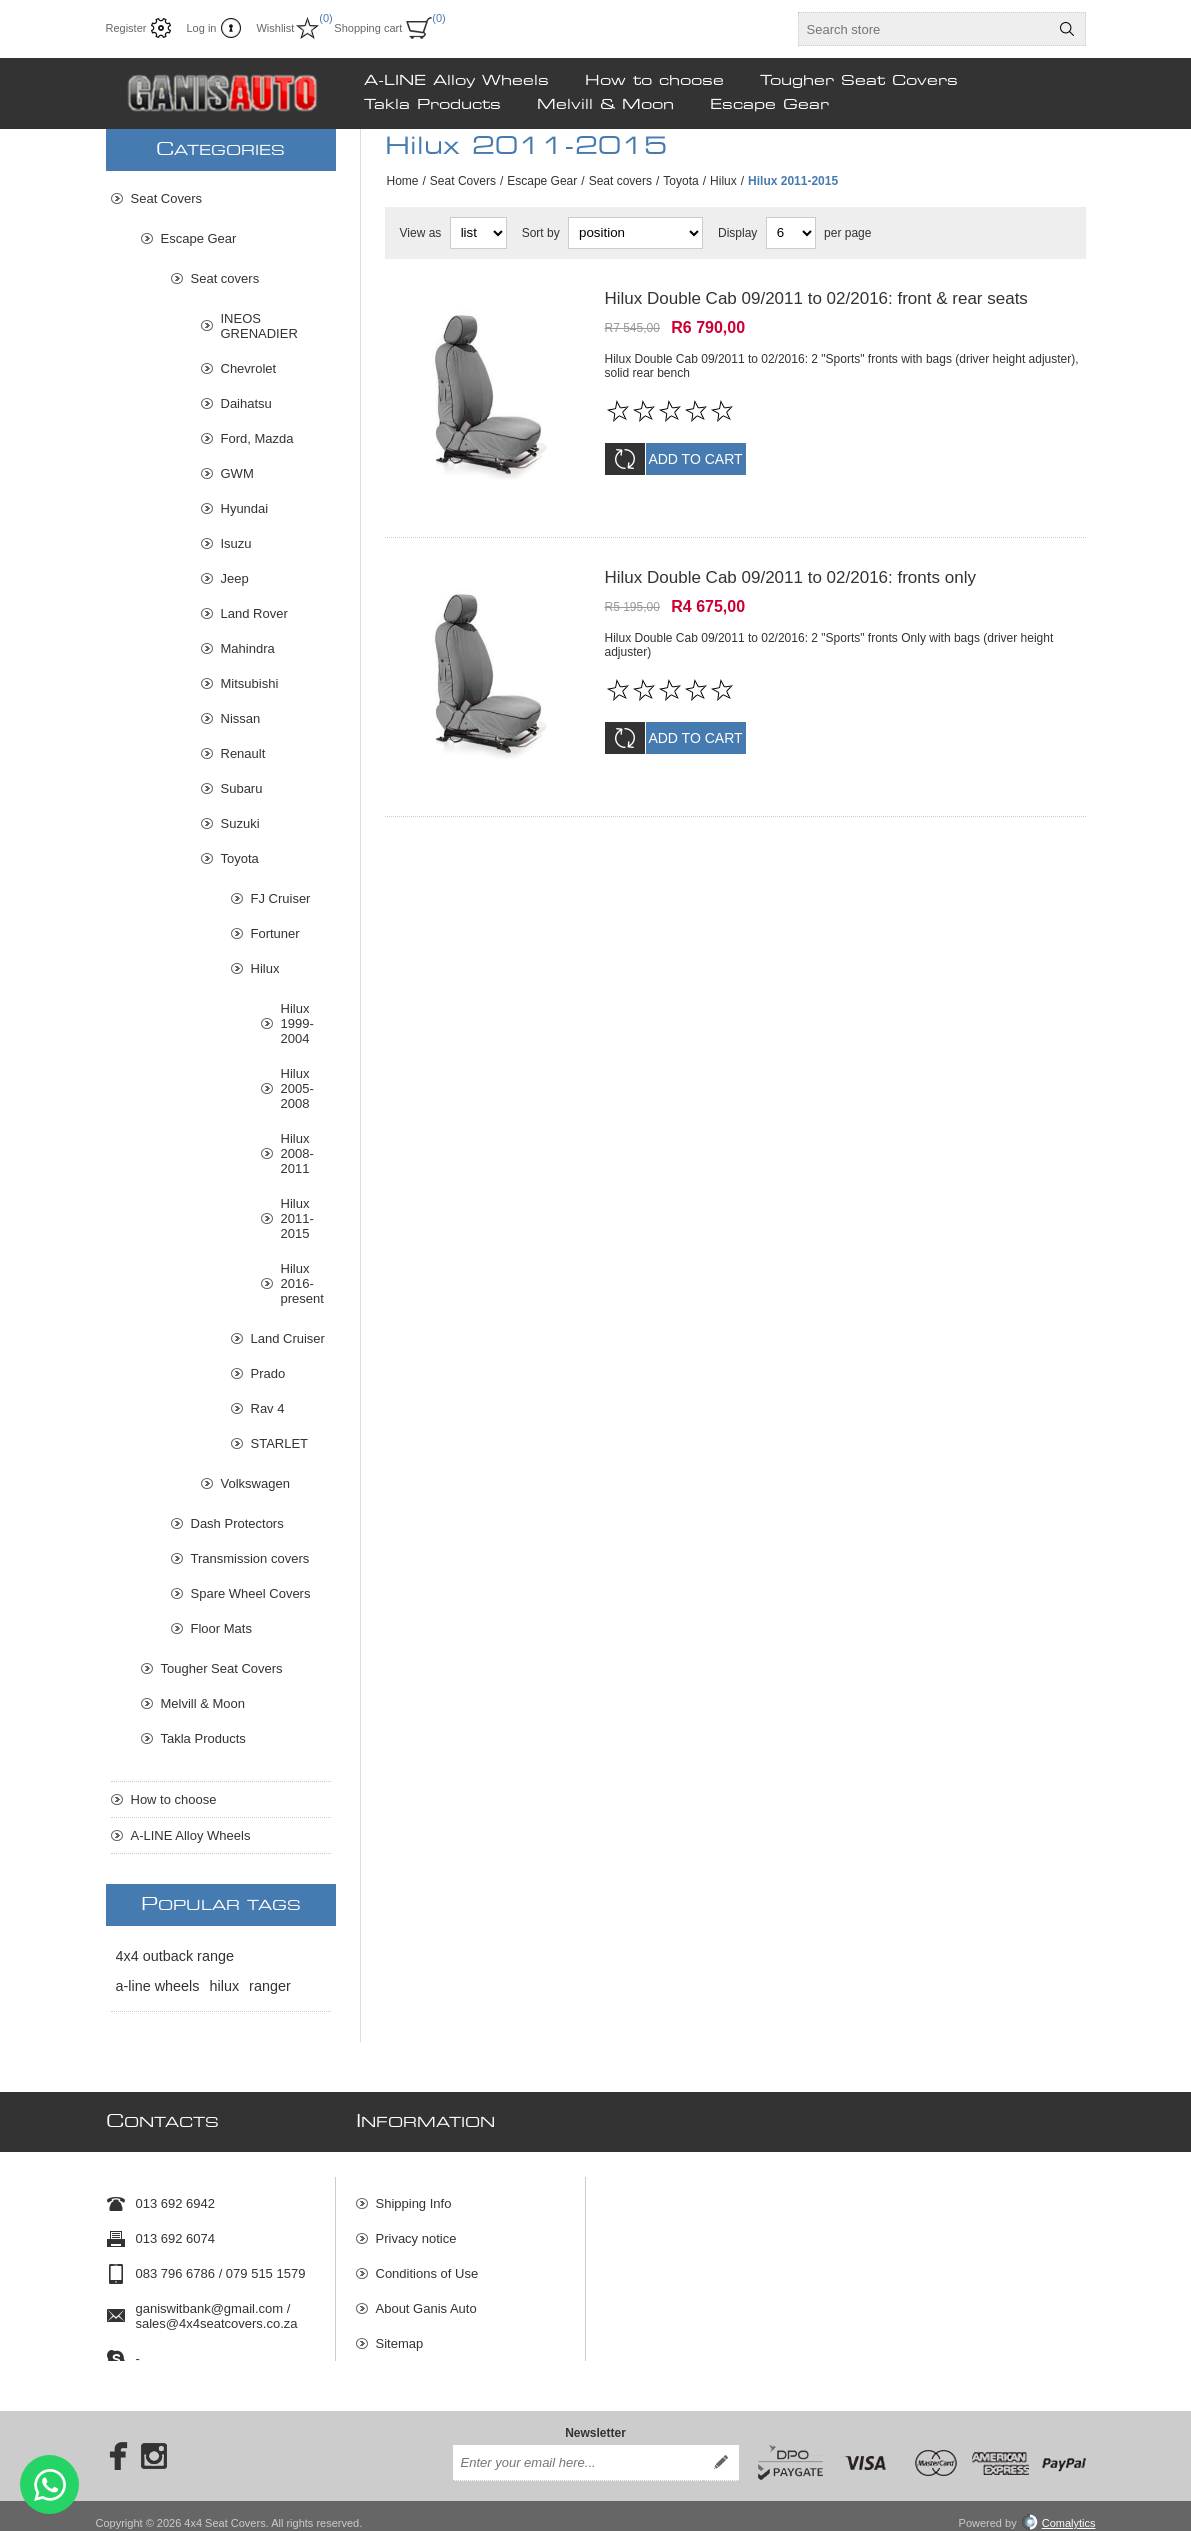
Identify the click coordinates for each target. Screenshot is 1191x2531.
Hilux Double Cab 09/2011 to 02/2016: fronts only (790, 564)
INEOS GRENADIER (259, 326)
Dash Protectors (237, 1523)
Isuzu (236, 543)
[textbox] (924, 29)
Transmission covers (250, 1558)
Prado (268, 1373)
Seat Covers (463, 181)
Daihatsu (246, 403)
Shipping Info (414, 2194)
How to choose (174, 1799)
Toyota (680, 181)
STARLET (280, 1443)
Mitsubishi (250, 683)
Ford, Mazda (257, 438)
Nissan (241, 718)
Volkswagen (255, 1483)
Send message (49, 2484)
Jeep (235, 578)
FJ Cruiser (281, 898)
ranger (270, 1986)
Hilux (723, 181)
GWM (237, 473)
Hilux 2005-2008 (297, 1088)
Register (126, 28)
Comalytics (1059, 2509)
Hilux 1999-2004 (297, 1023)
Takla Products (203, 1738)
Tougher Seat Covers (222, 1668)
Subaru (242, 788)
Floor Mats (221, 1628)
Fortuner (275, 933)
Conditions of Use (427, 2264)
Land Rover (254, 613)
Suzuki (240, 823)
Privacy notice (416, 2229)
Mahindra (248, 648)
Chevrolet (249, 368)
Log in (201, 28)
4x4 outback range (175, 1956)
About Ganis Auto (426, 2299)
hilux (225, 1986)
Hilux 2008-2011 (297, 1153)
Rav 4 (268, 1408)
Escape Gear (542, 181)
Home (403, 181)
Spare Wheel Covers (251, 1593)
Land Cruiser (288, 1338)
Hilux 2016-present (302, 1283)
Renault (243, 753)
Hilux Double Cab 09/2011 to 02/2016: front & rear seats (816, 298)
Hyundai (245, 508)
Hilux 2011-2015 (297, 1218)
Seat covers (620, 181)
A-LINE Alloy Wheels (191, 1835)
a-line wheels (158, 1986)
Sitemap (400, 2334)
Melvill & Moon (203, 1703)
